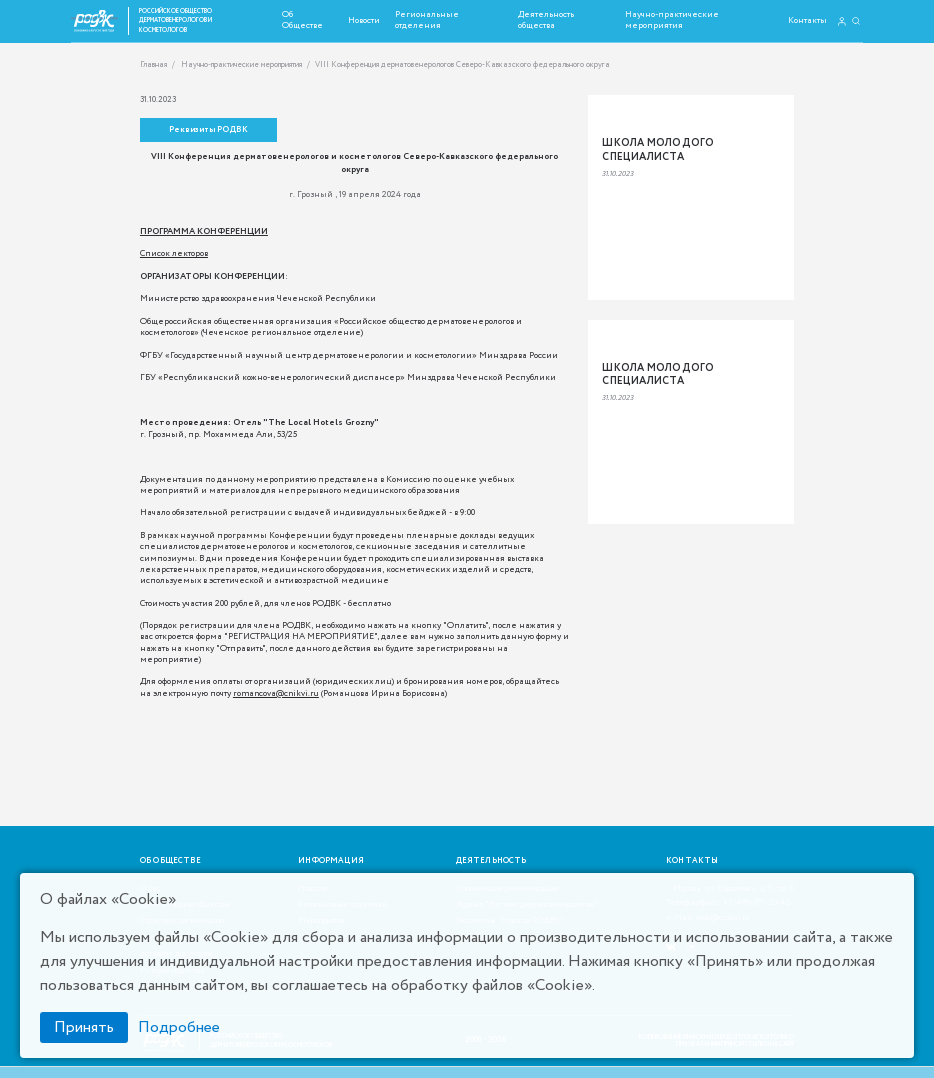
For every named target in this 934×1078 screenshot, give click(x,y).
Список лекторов (174, 253)
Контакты (807, 20)
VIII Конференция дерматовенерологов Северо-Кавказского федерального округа (462, 65)
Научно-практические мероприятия (672, 20)
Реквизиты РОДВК (208, 130)
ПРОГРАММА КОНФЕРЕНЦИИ (204, 231)
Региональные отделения (427, 20)
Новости (364, 20)
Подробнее (179, 1027)
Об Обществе (302, 20)
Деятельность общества (546, 20)
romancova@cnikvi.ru (276, 693)
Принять (84, 1027)
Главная (153, 65)
